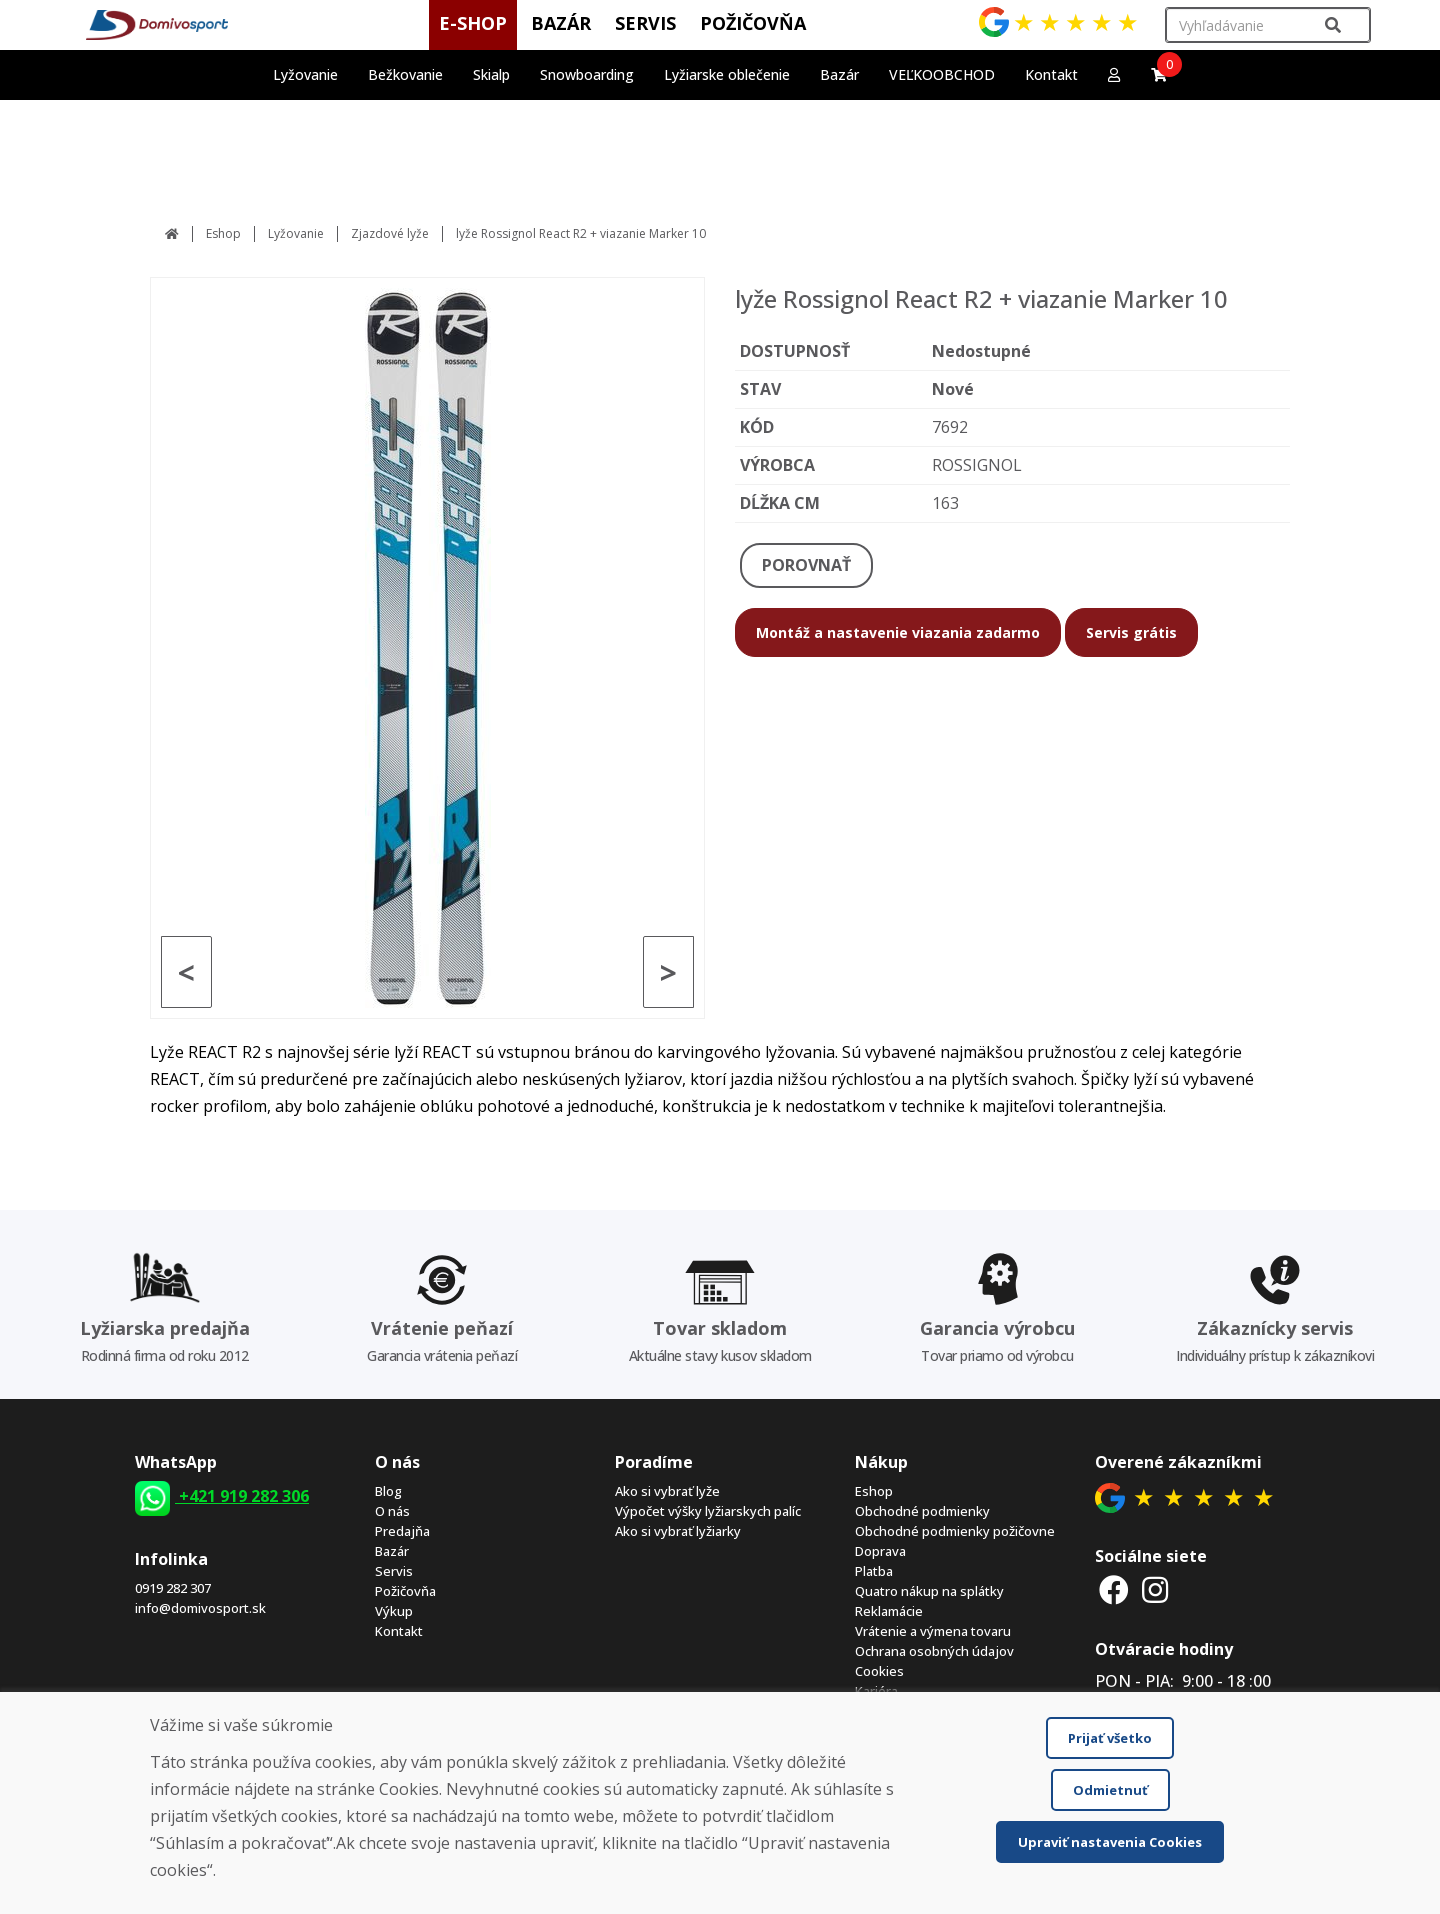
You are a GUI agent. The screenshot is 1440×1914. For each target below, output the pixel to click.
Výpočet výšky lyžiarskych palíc (708, 1511)
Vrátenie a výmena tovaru (933, 1631)
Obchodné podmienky (922, 1511)
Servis (394, 1571)
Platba (874, 1571)
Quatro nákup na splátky (929, 1591)
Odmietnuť (1110, 1790)
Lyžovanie (296, 233)
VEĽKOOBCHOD (942, 74)
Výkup (394, 1611)
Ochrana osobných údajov (934, 1651)
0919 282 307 (173, 1588)
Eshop (223, 233)
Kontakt (1051, 74)
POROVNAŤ (806, 565)
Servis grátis (1131, 632)
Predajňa (402, 1531)
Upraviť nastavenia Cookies (1110, 1842)
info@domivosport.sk (200, 1608)
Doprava (880, 1551)
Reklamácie (889, 1611)
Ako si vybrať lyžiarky (678, 1531)
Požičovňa (405, 1591)
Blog (388, 1491)
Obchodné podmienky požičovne (955, 1531)
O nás (392, 1511)
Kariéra (876, 1691)
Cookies (879, 1671)
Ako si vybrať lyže (667, 1491)
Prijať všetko (1110, 1738)
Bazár (392, 1551)
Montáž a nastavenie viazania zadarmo (898, 632)
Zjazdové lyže (390, 233)
